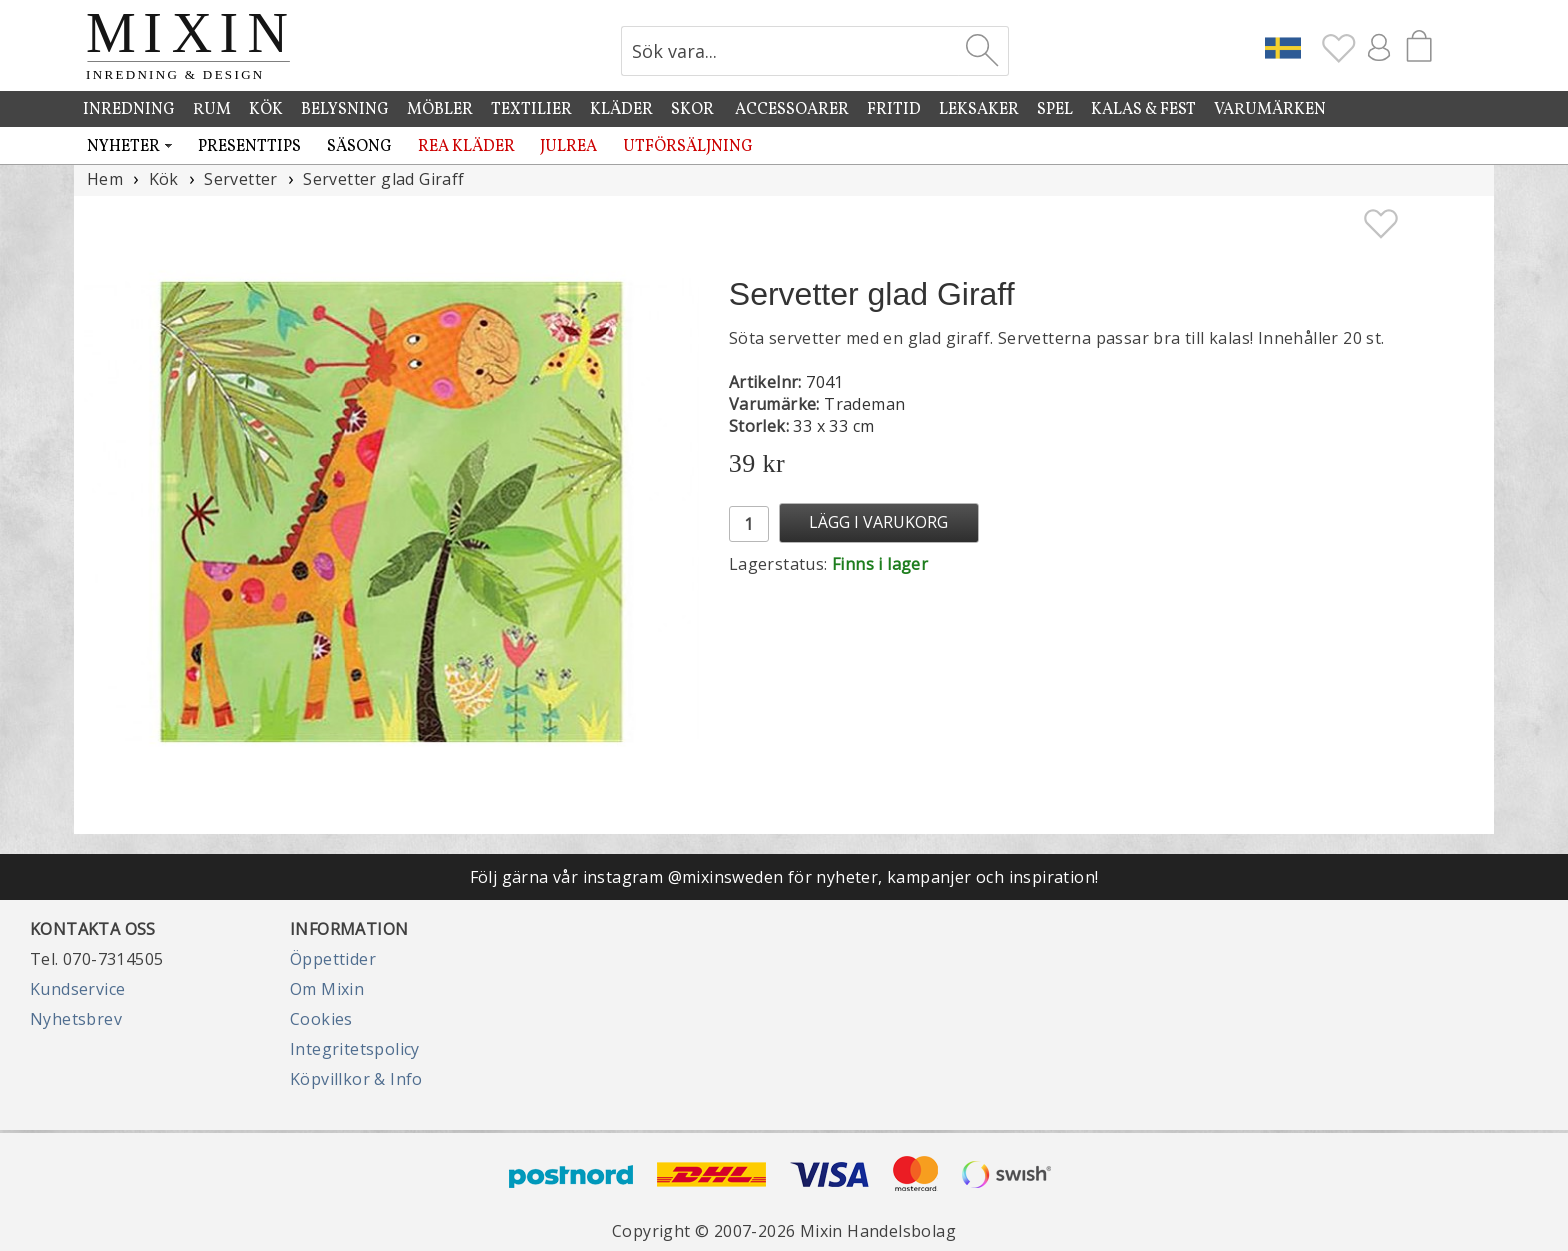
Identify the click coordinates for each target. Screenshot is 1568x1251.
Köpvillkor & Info (356, 1079)
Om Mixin (327, 989)
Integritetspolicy (355, 1049)
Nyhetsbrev (76, 1019)
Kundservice (77, 989)
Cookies (321, 1019)
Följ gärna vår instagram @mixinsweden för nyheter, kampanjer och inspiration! (784, 877)
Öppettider (333, 959)
